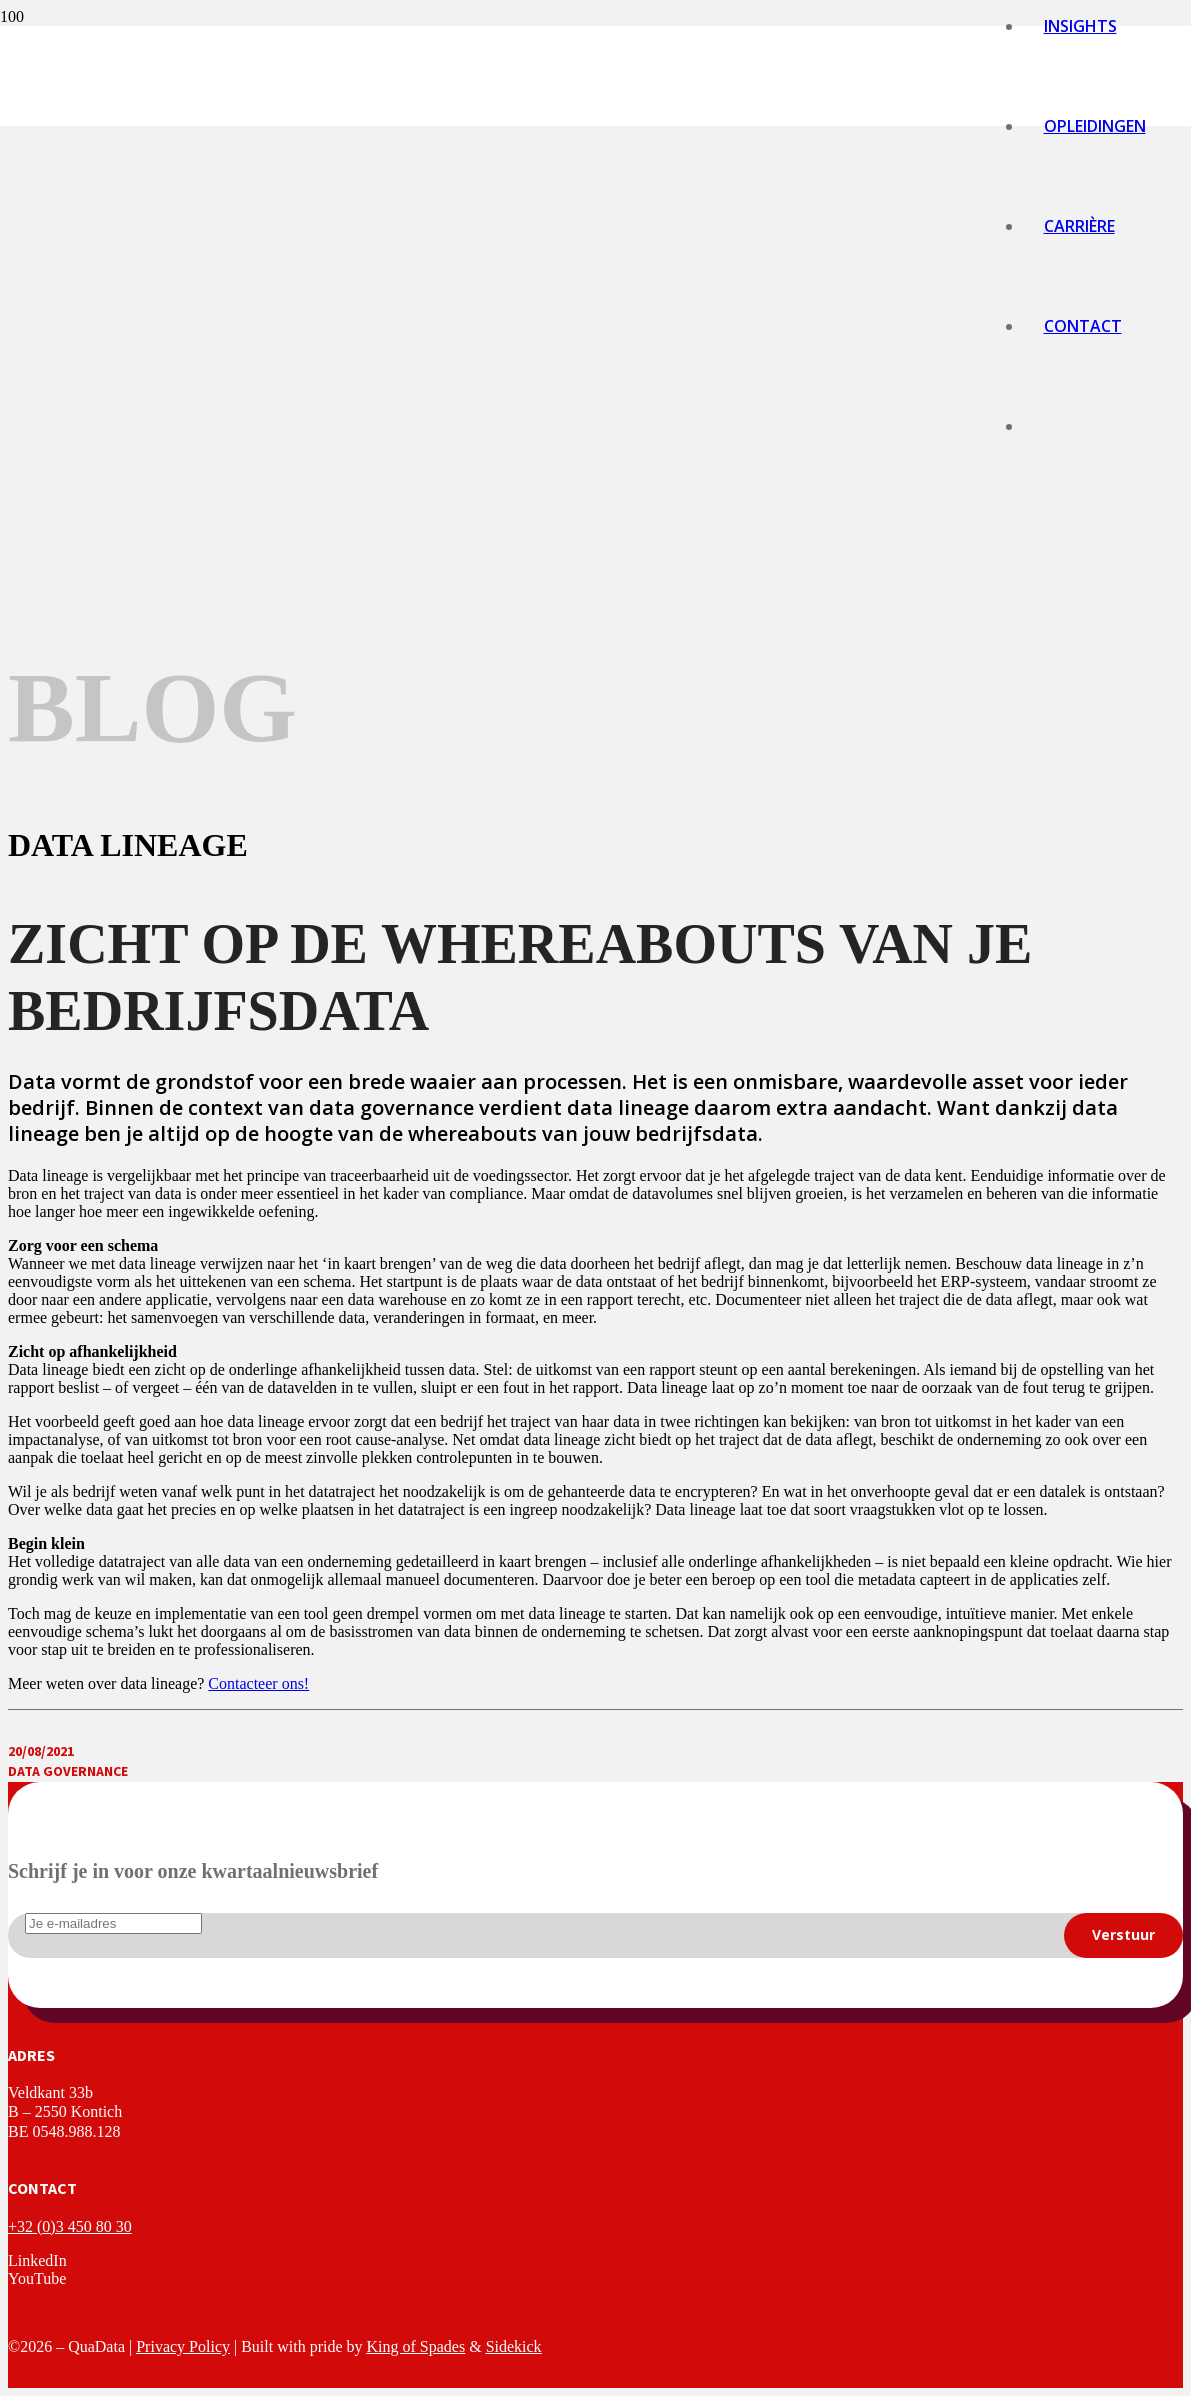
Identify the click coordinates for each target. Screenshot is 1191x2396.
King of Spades (416, 2346)
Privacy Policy (183, 2346)
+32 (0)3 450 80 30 (70, 2226)
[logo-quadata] (505, 1074)
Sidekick (514, 2346)
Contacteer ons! (258, 1683)
